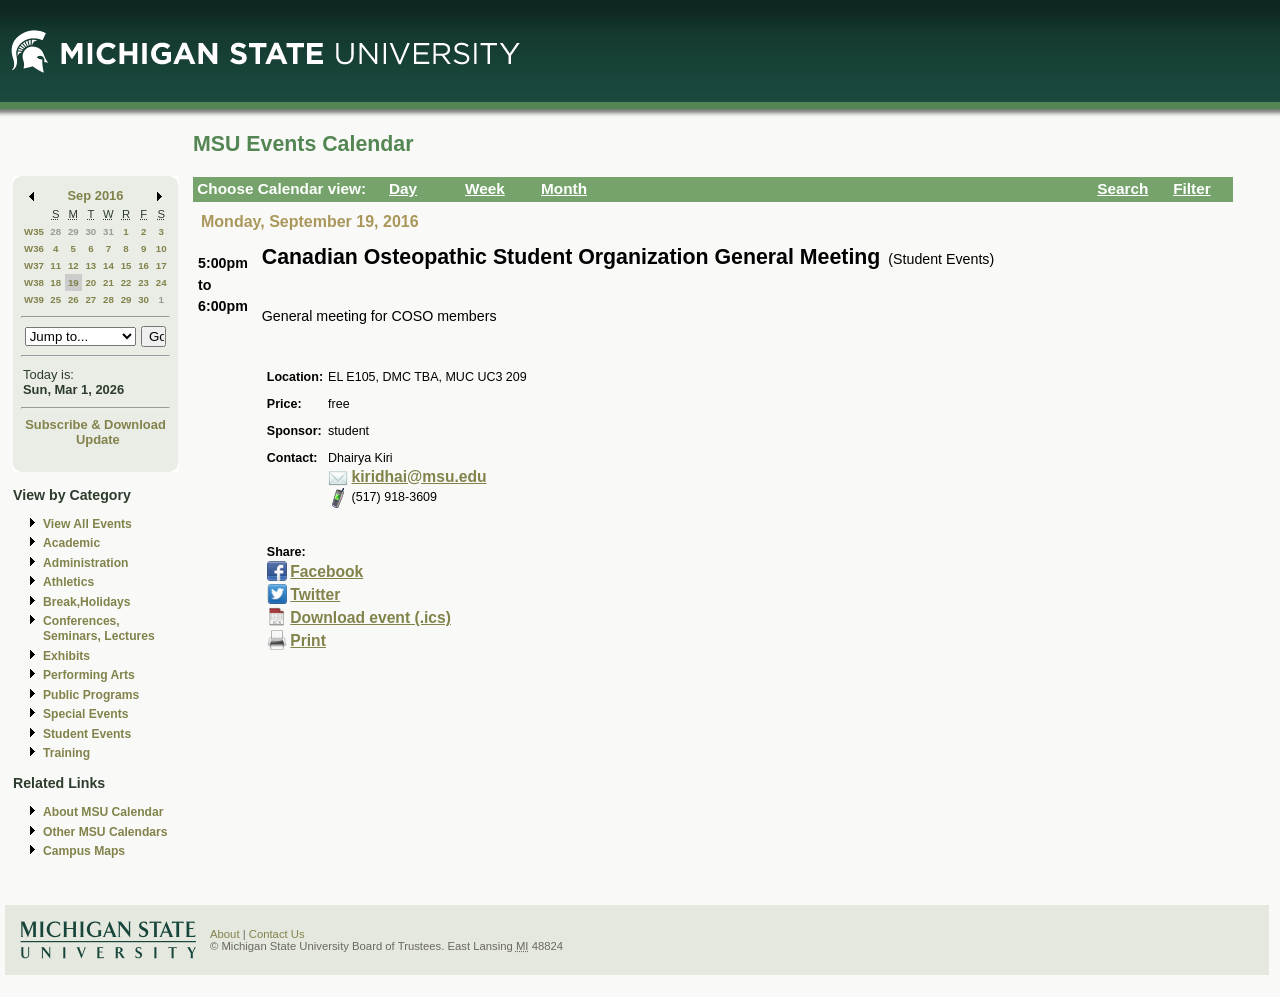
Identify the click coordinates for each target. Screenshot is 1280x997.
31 (108, 231)
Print (308, 640)
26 (73, 299)
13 (90, 265)
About (225, 934)
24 (161, 282)
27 (90, 299)
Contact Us (277, 934)
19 (73, 282)
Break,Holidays (87, 602)
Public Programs (91, 695)
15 (126, 265)
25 (55, 299)
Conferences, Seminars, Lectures (99, 628)
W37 (34, 265)
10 (161, 248)
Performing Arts (89, 675)
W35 (34, 231)
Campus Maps (84, 851)
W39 (34, 299)
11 (55, 265)
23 (143, 282)
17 (161, 265)
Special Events (85, 714)
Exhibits (66, 656)
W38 (34, 282)
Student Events (87, 734)
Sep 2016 (96, 195)
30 (90, 231)
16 (143, 265)
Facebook (326, 571)
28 (55, 231)
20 (90, 282)
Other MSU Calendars (105, 832)
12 (73, 265)
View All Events (87, 524)
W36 (34, 248)
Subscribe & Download (95, 424)
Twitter (315, 594)
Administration (85, 563)
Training (66, 753)
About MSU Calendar (103, 812)
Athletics (68, 582)
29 (73, 231)
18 (55, 282)
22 (126, 282)
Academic (71, 543)
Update (98, 439)
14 (108, 265)
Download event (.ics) (370, 617)
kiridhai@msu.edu (419, 476)
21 (108, 282)
